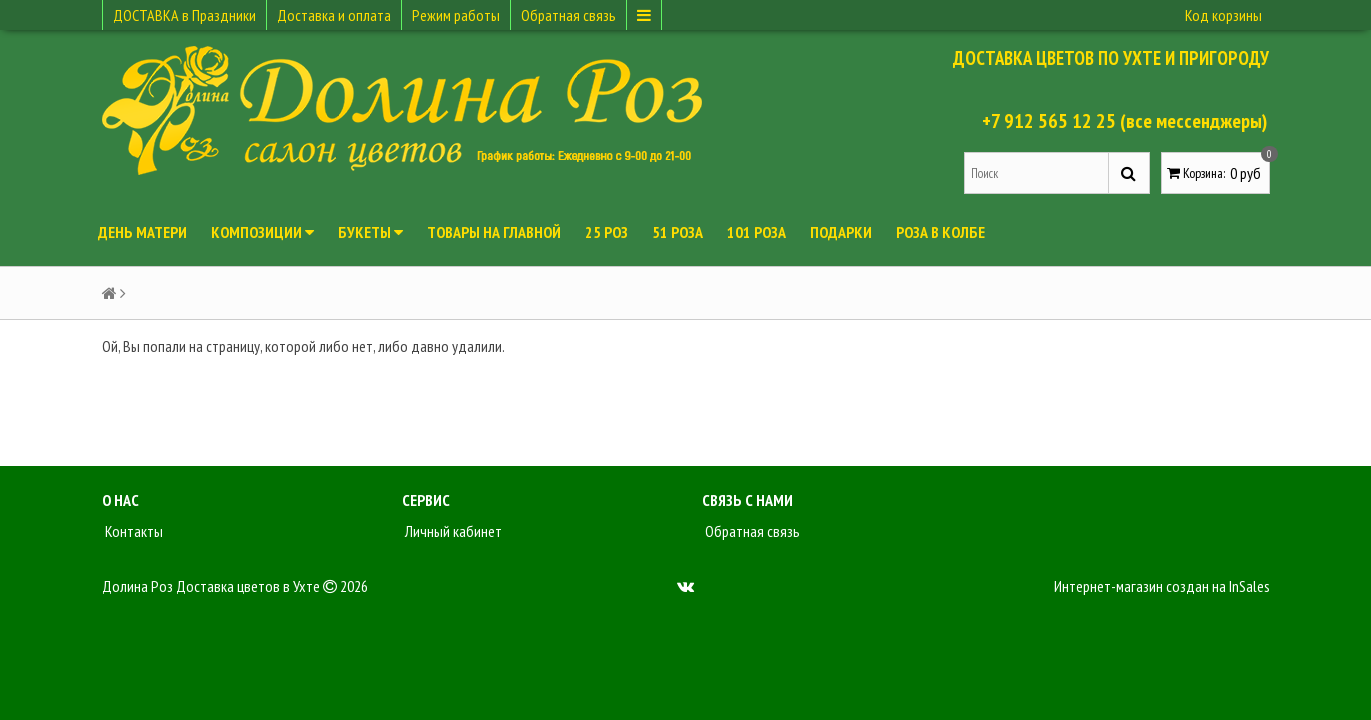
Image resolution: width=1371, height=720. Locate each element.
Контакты (132, 531)
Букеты (370, 232)
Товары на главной (494, 232)
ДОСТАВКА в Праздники (184, 15)
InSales (1249, 586)
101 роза (756, 232)
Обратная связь (568, 15)
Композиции (262, 232)
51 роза (677, 232)
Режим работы (456, 15)
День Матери (142, 232)
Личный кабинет (452, 531)
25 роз (606, 232)
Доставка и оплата (334, 15)
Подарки (841, 232)
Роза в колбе (940, 232)
